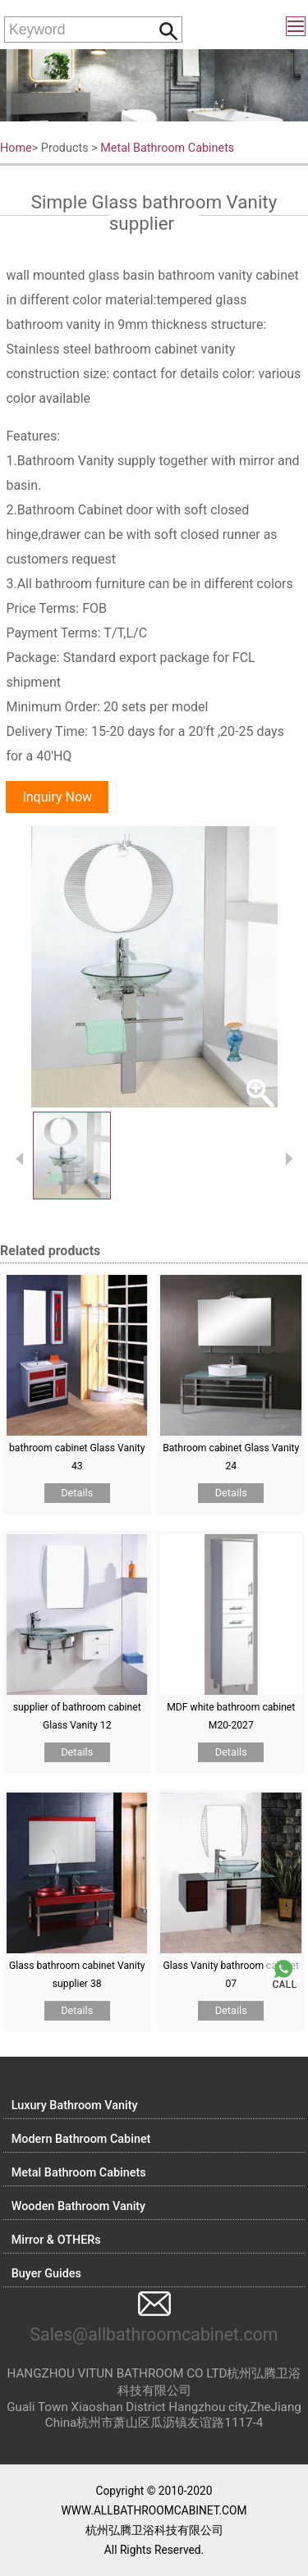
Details (77, 1493)
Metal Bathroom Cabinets (167, 148)
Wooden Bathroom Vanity (78, 2206)
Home (16, 148)
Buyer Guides (46, 2274)
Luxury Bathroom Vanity (74, 2105)
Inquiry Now (57, 797)
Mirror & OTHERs (56, 2240)
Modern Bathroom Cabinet (81, 2139)
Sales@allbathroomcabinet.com (154, 2334)
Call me (283, 1973)
